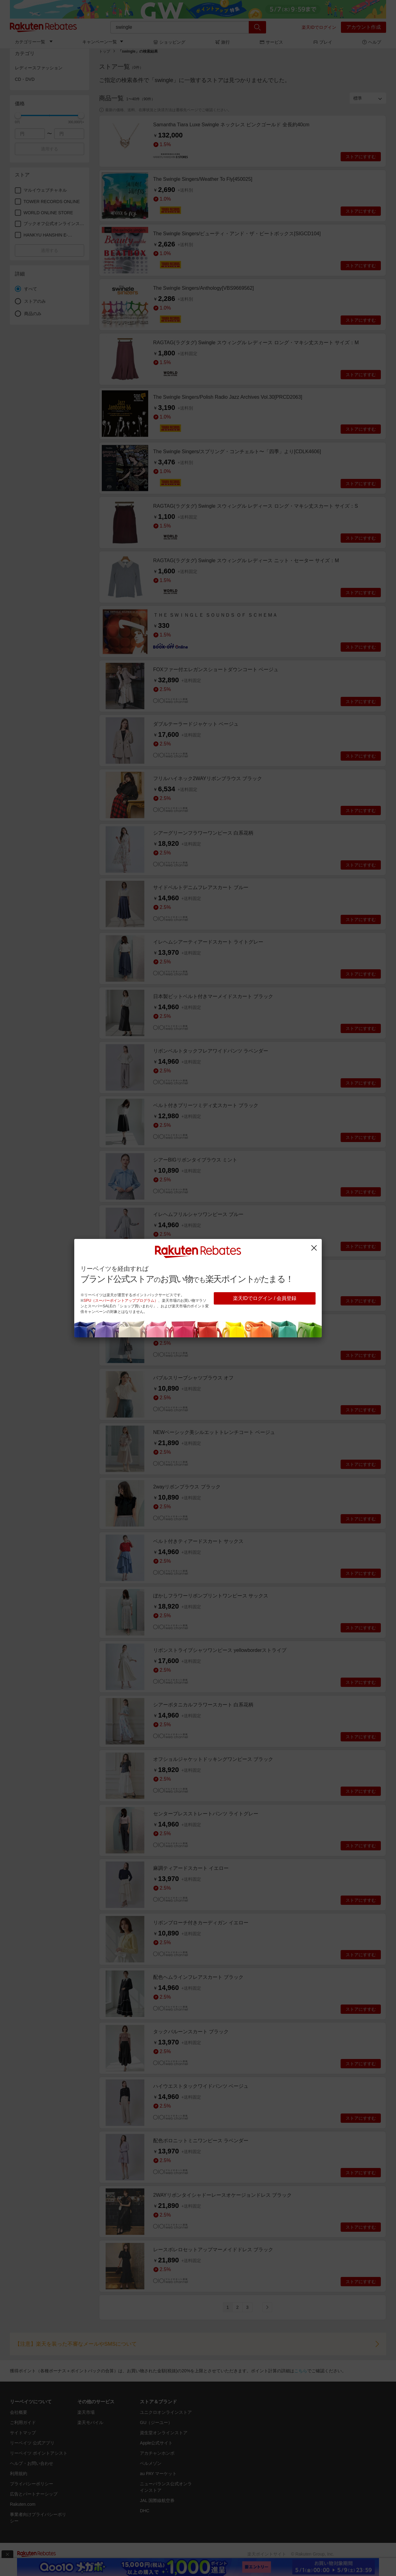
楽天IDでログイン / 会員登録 (264, 1298)
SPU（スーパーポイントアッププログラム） (121, 1300)
